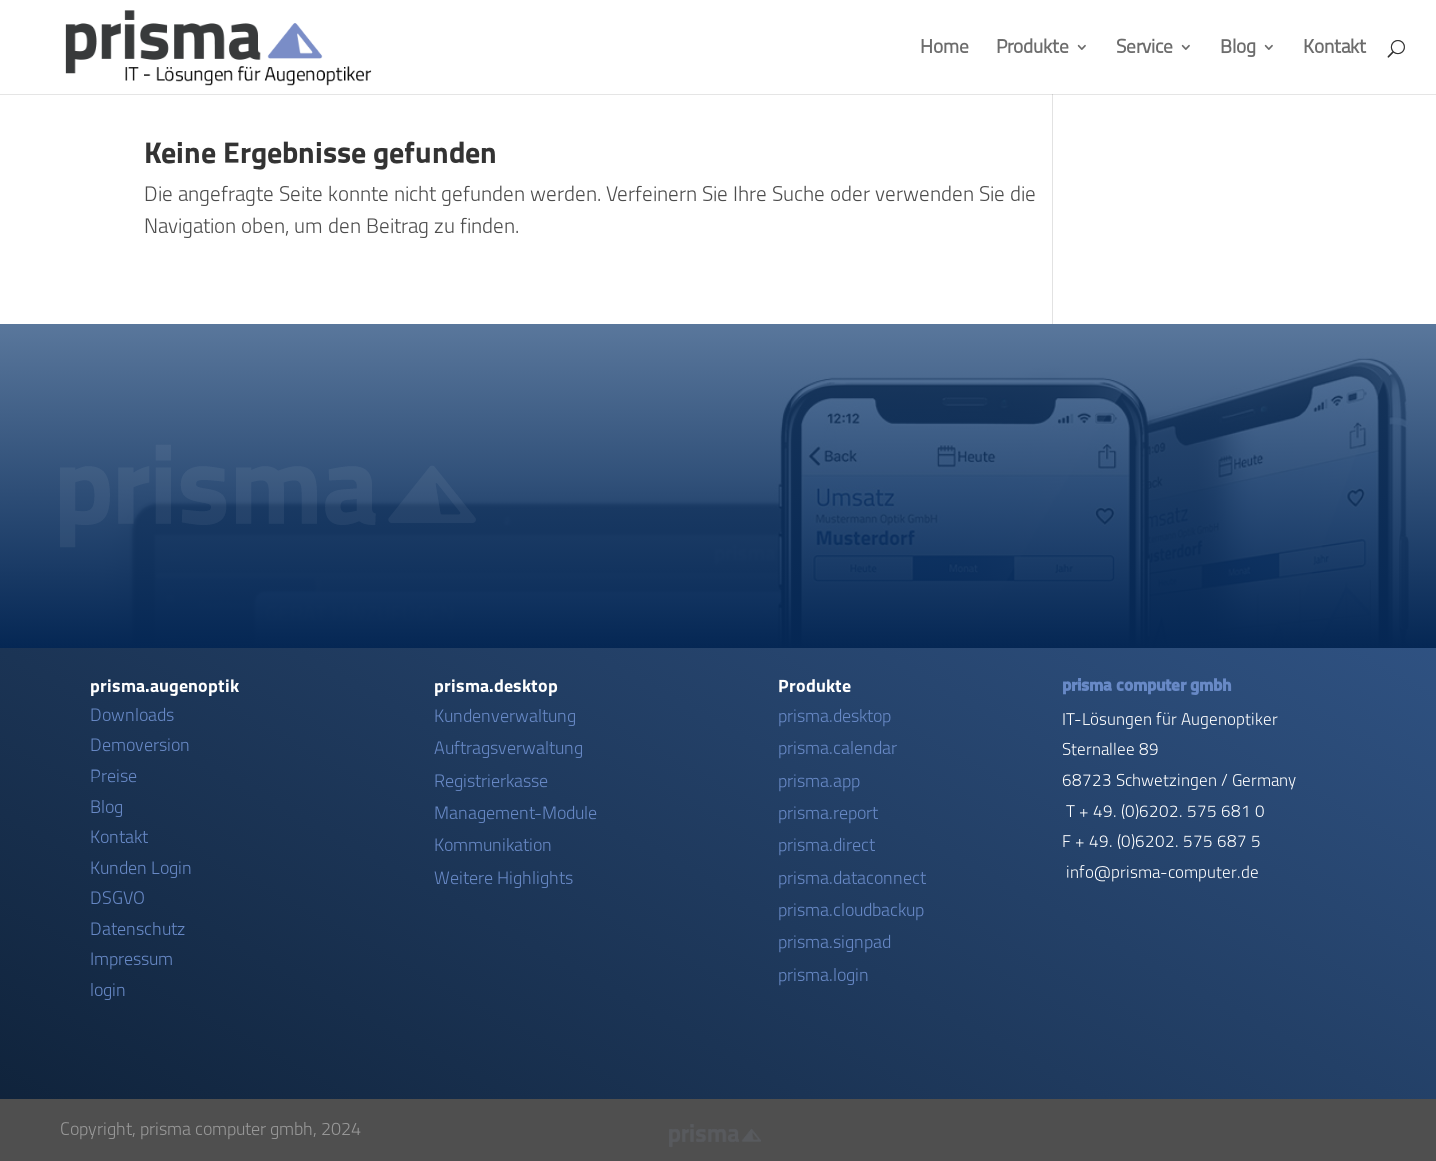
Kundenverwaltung (505, 716)
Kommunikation (493, 845)
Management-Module (515, 813)
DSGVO (117, 898)
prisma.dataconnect (852, 878)
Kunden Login (141, 868)
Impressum (131, 959)
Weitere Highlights (503, 878)
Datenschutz (137, 929)
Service (1144, 49)
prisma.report (828, 813)
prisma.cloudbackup (851, 910)
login (108, 990)
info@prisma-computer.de (1162, 872)
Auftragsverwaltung (508, 748)
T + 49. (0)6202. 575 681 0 (1165, 811)
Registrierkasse (491, 781)
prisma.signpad (834, 942)
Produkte (1032, 49)
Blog (1238, 49)
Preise (113, 776)
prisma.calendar (837, 748)
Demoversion (140, 745)
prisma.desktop (834, 716)
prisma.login (823, 975)
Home (944, 49)
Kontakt (1334, 49)
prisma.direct (826, 845)
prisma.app (819, 781)
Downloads (132, 715)
